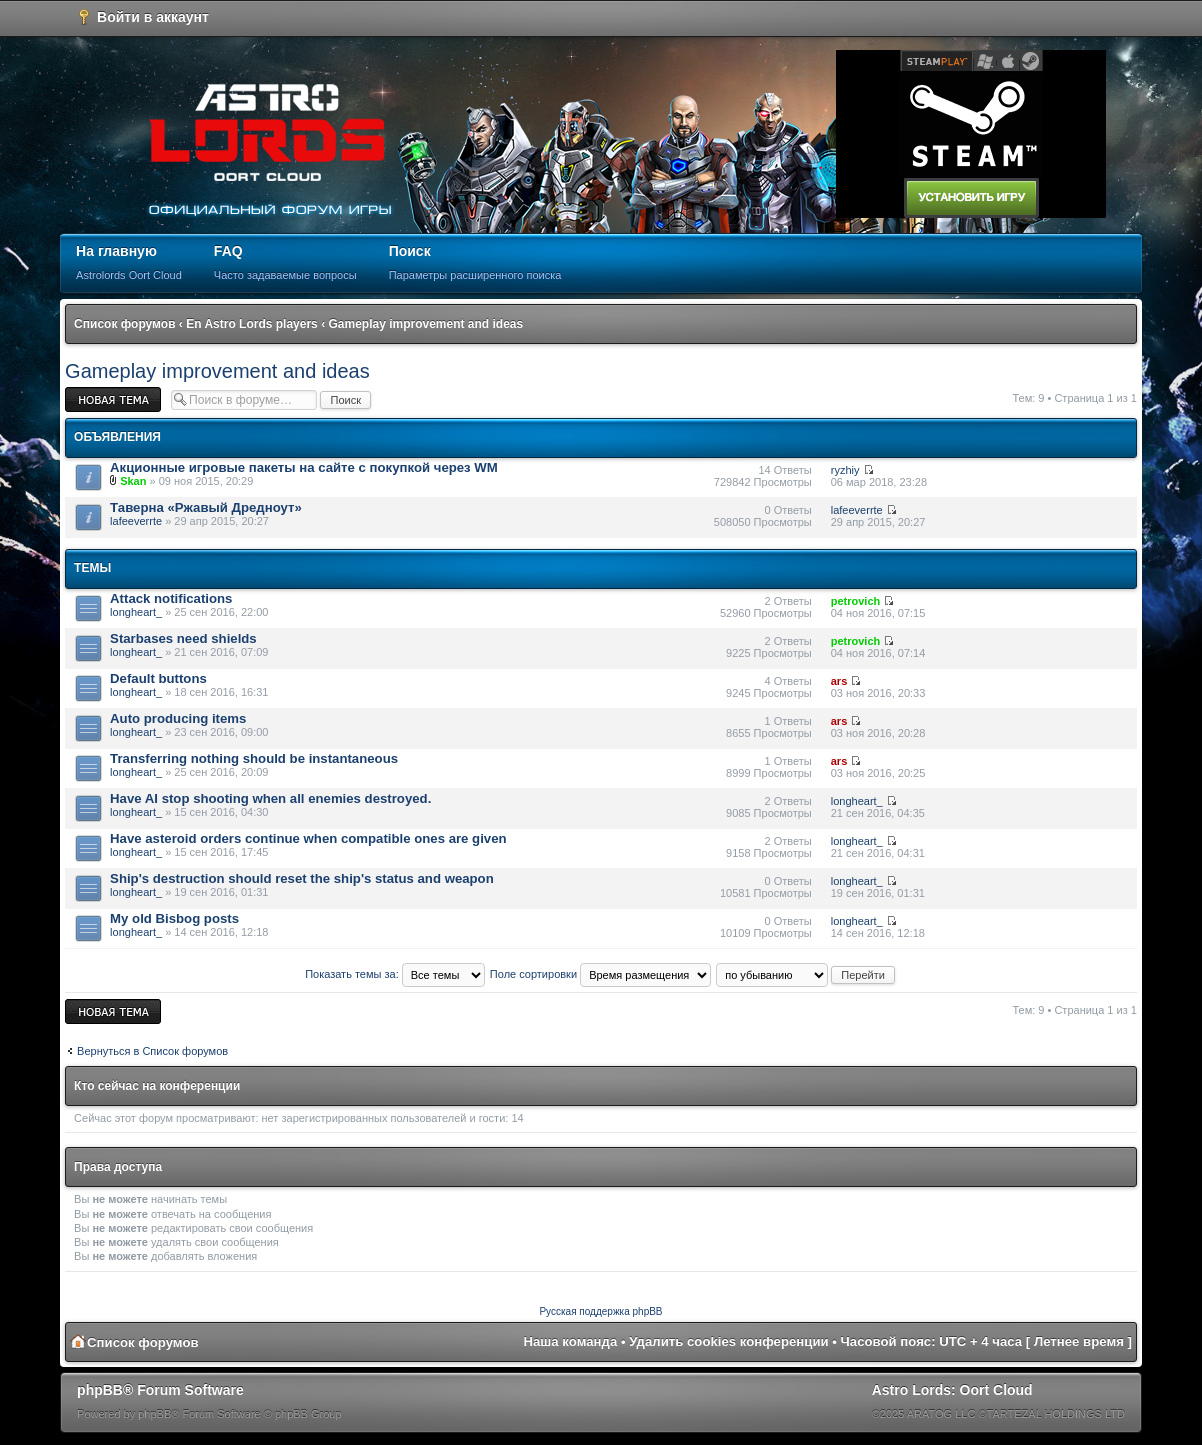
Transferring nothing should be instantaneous (254, 758)
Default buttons (158, 678)
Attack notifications (171, 598)
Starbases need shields (183, 638)
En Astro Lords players (252, 324)
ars (839, 681)
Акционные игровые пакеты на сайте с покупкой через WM (304, 467)
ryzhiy (845, 470)
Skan (133, 481)
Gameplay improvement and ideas (425, 324)
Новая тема (113, 399)
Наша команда (571, 1341)
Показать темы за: (395, 974)
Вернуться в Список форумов (152, 1051)
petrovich (856, 601)
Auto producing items (178, 718)
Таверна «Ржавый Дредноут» (206, 507)
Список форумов (124, 324)
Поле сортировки (600, 974)
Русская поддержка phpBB (600, 1311)
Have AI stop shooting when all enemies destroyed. (270, 798)
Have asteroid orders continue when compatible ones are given (308, 838)
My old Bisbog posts (174, 918)
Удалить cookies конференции (728, 1341)
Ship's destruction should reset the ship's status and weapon (302, 878)
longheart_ (136, 612)
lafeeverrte (136, 521)
